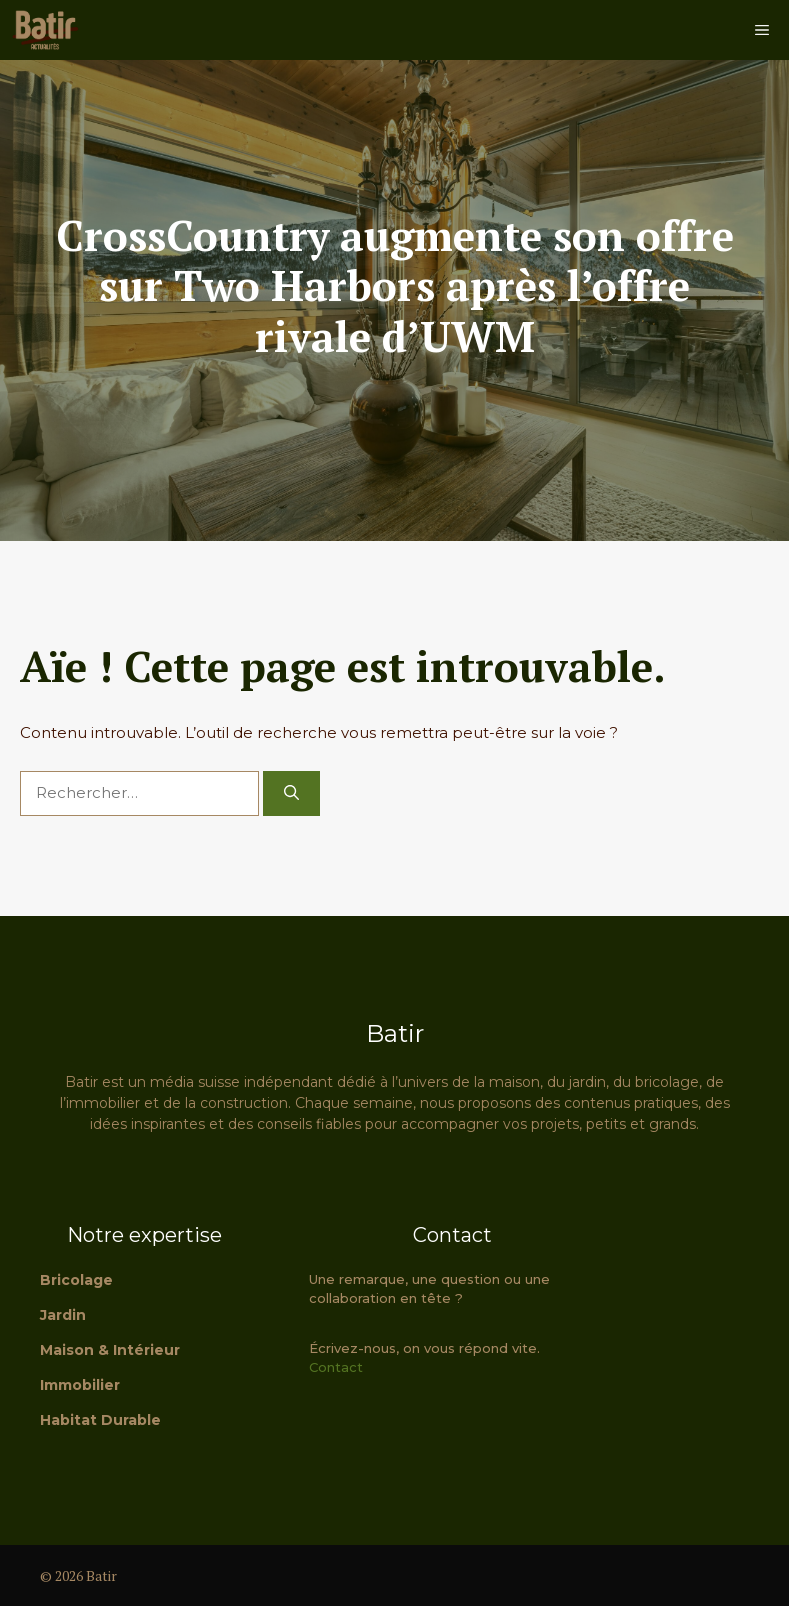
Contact (336, 1367)
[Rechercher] (291, 793)
